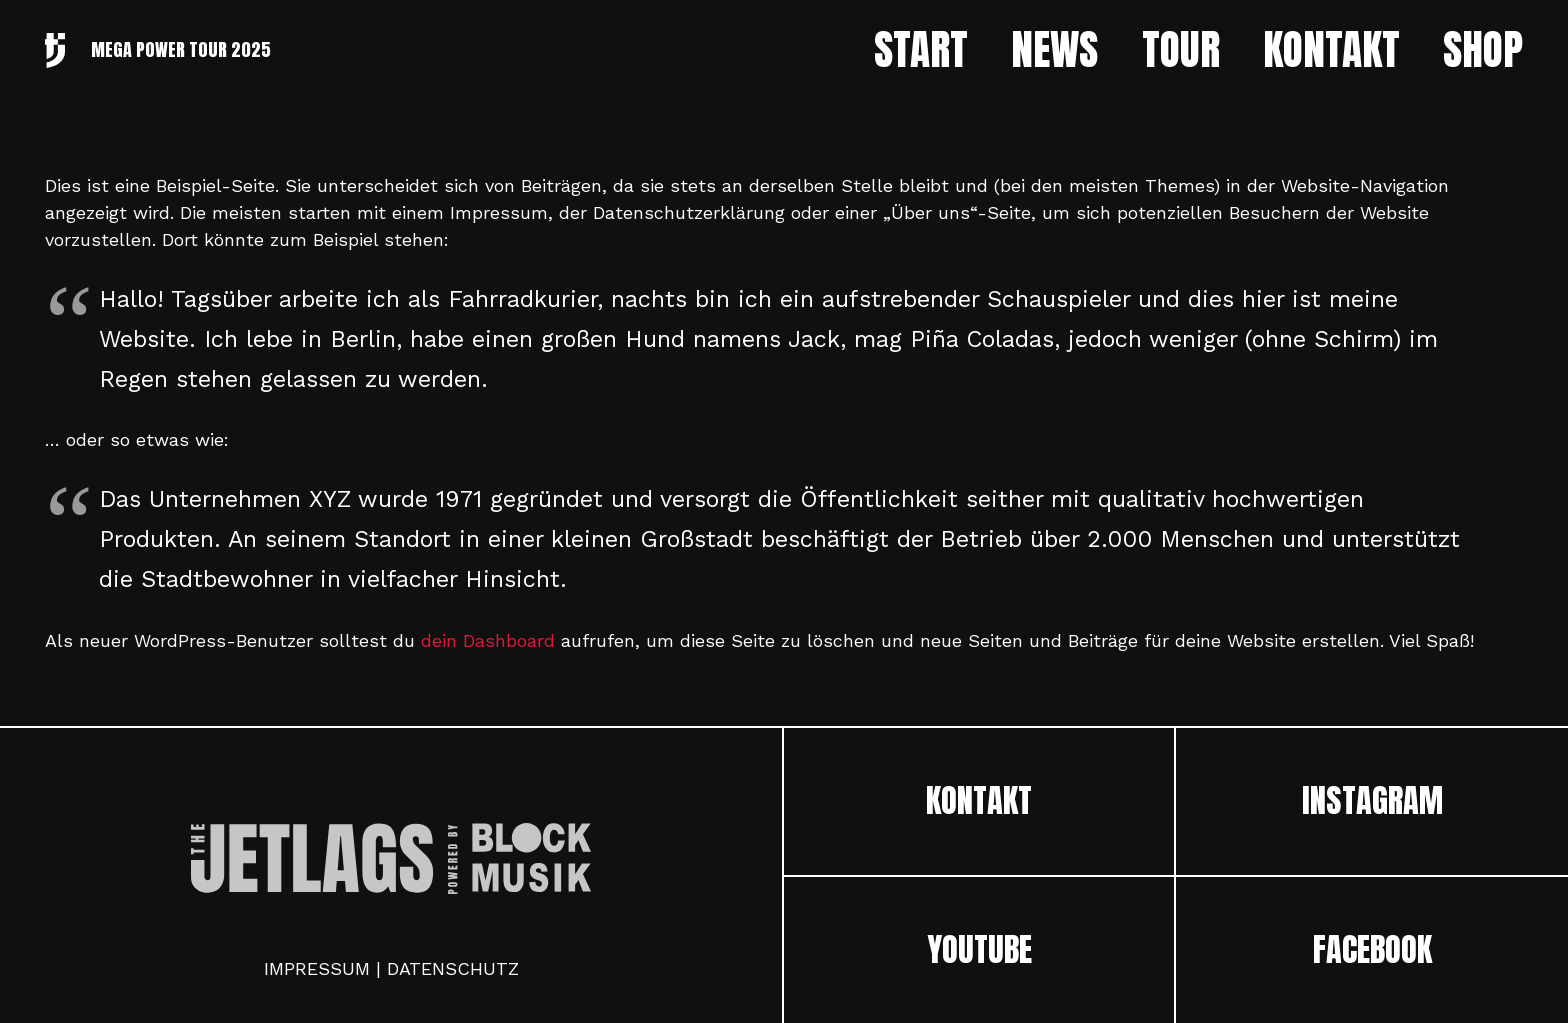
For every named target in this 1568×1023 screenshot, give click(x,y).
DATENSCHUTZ (453, 968)
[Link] (55, 50)
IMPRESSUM (317, 968)
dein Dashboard (488, 640)
